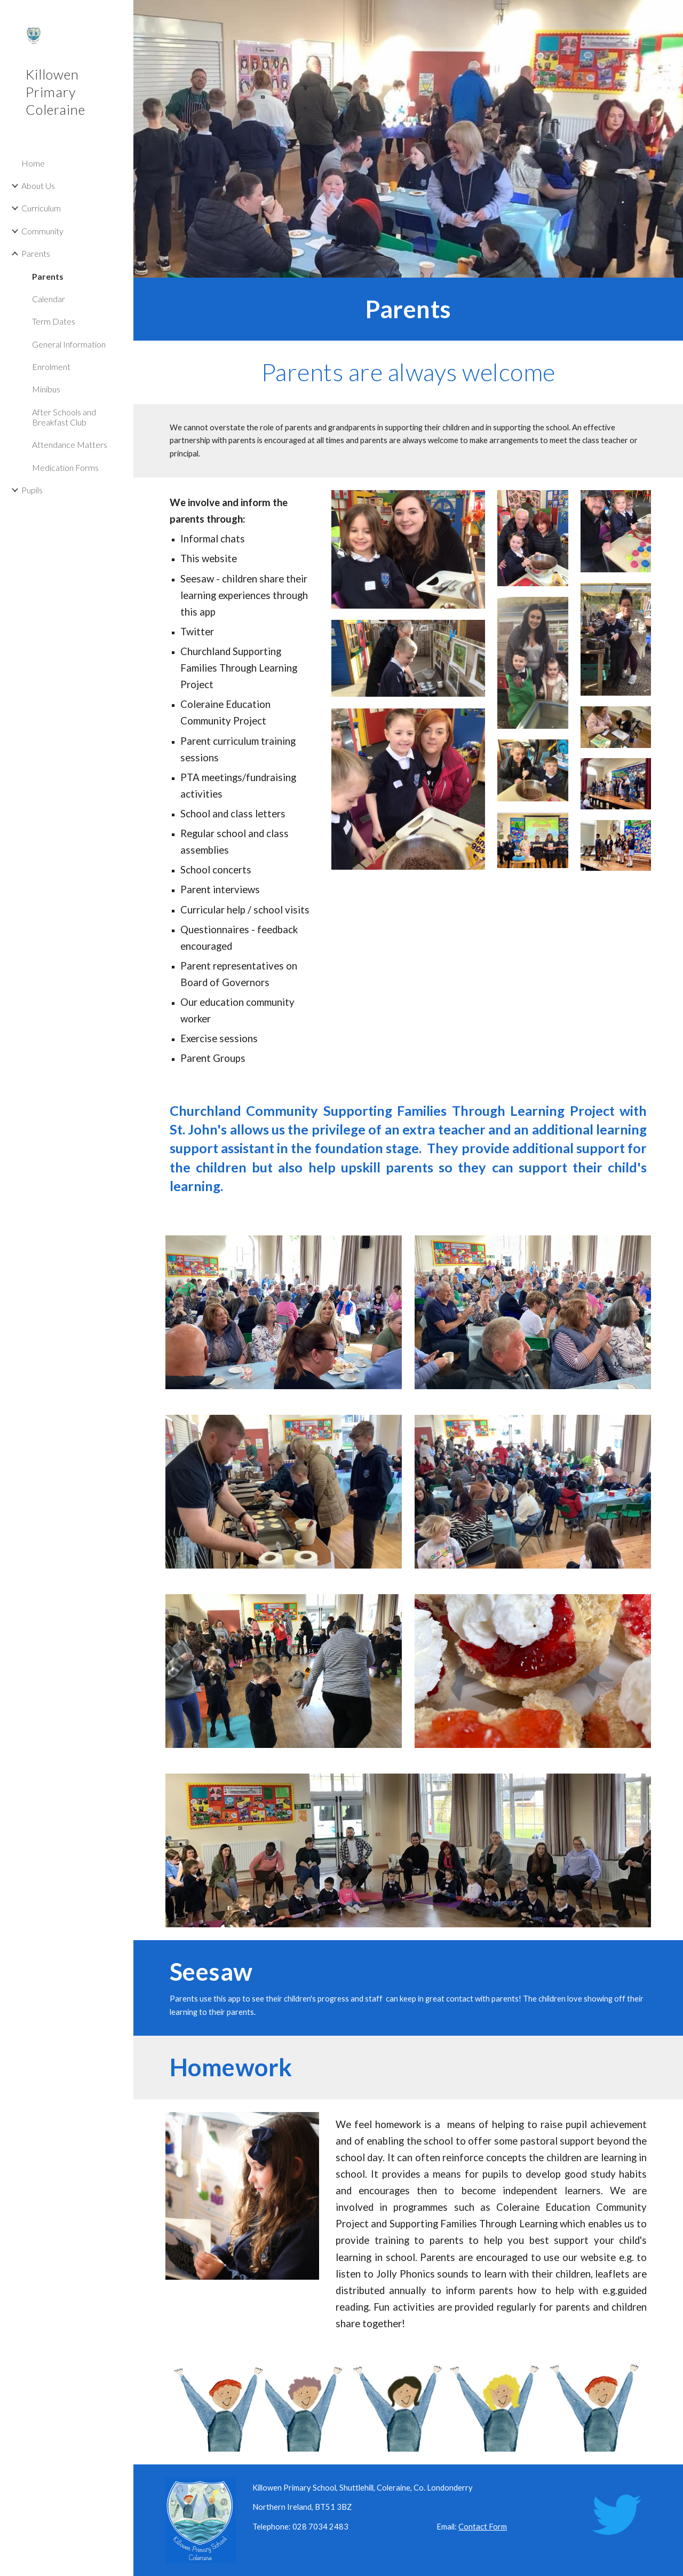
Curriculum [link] (41, 208)
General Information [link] (69, 344)
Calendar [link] (48, 299)
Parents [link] (35, 253)
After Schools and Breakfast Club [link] (64, 417)
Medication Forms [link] (65, 467)
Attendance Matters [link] (69, 444)
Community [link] (42, 231)
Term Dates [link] (53, 321)
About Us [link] (38, 185)
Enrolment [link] (51, 366)
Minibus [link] (46, 389)
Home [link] (33, 163)
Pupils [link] (32, 490)
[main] (408, 309)
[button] (670, 15)
